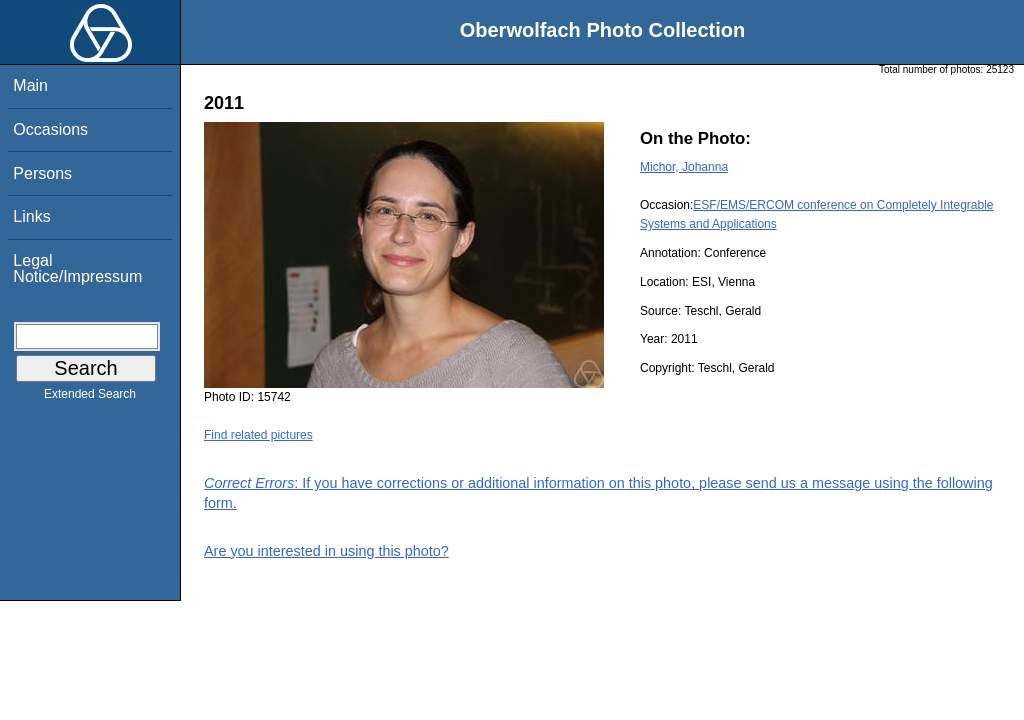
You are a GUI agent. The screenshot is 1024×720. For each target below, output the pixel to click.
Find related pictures (258, 435)
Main (30, 85)
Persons (42, 173)
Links (31, 216)
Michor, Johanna (684, 167)
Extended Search (90, 398)
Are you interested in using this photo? (326, 551)
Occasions (50, 129)
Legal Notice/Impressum (77, 268)
